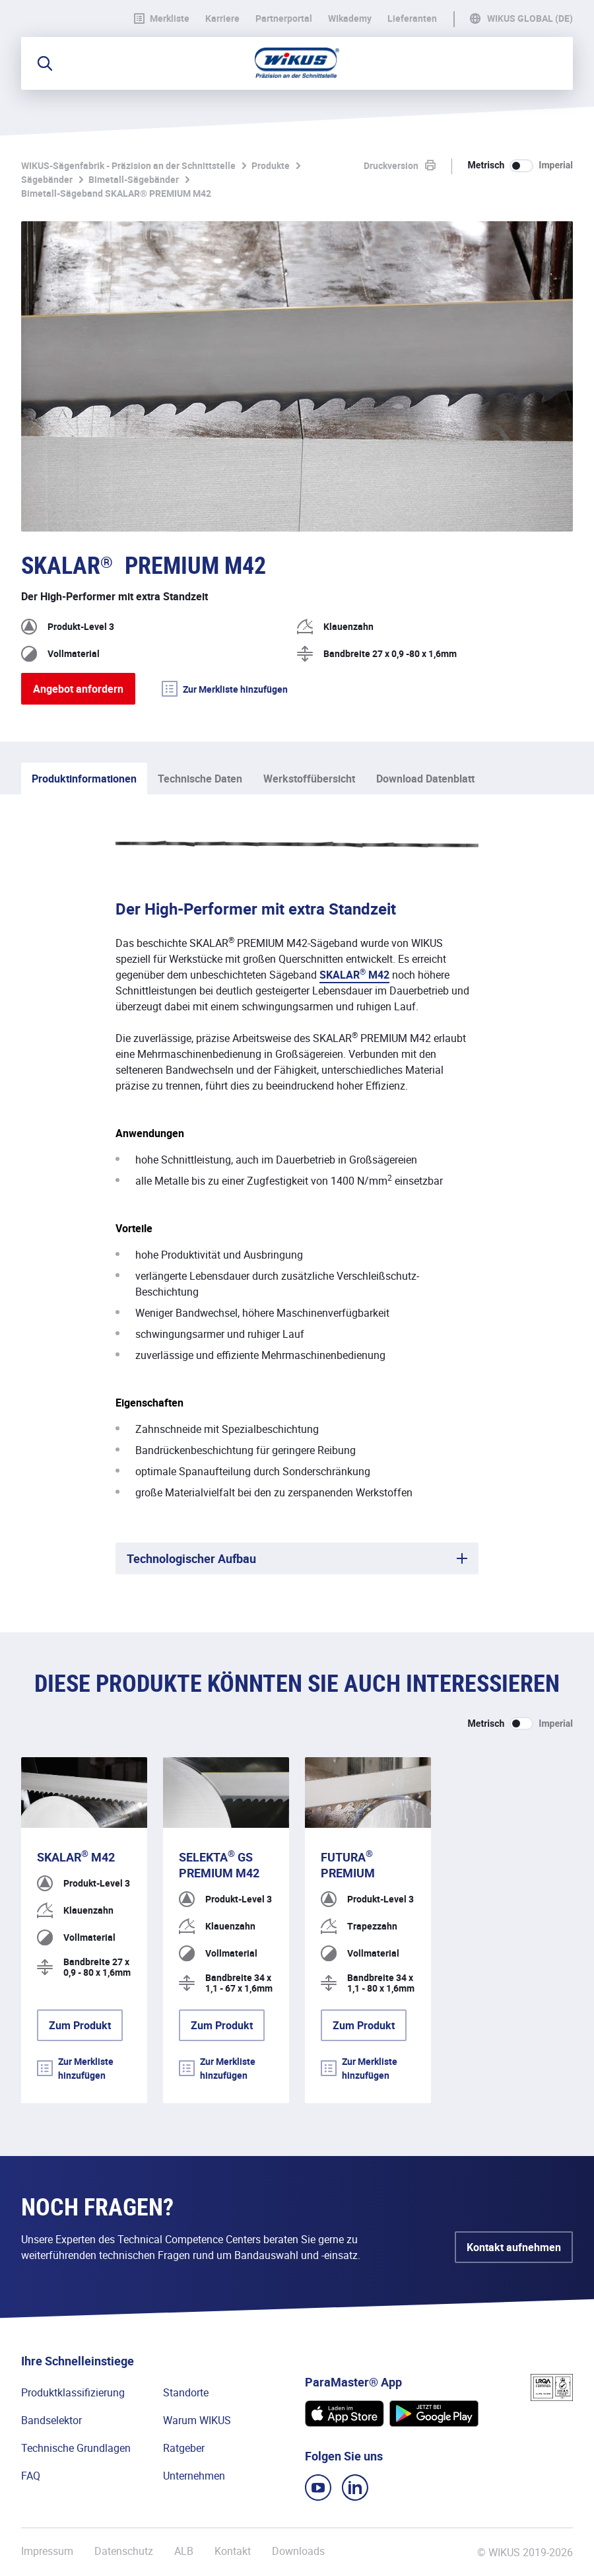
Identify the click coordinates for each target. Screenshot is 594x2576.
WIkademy (350, 18)
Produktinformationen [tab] (84, 778)
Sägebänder (47, 179)
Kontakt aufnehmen (514, 2247)
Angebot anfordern (78, 688)
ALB (183, 2551)
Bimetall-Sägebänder (133, 179)
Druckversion (391, 165)
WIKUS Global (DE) (530, 18)
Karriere (222, 18)
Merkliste (161, 18)
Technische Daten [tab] (200, 778)
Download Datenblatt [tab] (425, 778)
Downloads (298, 2551)
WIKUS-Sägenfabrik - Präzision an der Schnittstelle (128, 165)
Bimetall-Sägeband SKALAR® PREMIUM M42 (116, 193)
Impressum (47, 2551)
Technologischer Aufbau (191, 1558)
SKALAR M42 (354, 974)
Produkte (270, 165)
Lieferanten (412, 18)
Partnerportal (283, 18)
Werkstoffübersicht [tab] (309, 778)
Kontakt (232, 2551)
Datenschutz (123, 2551)
